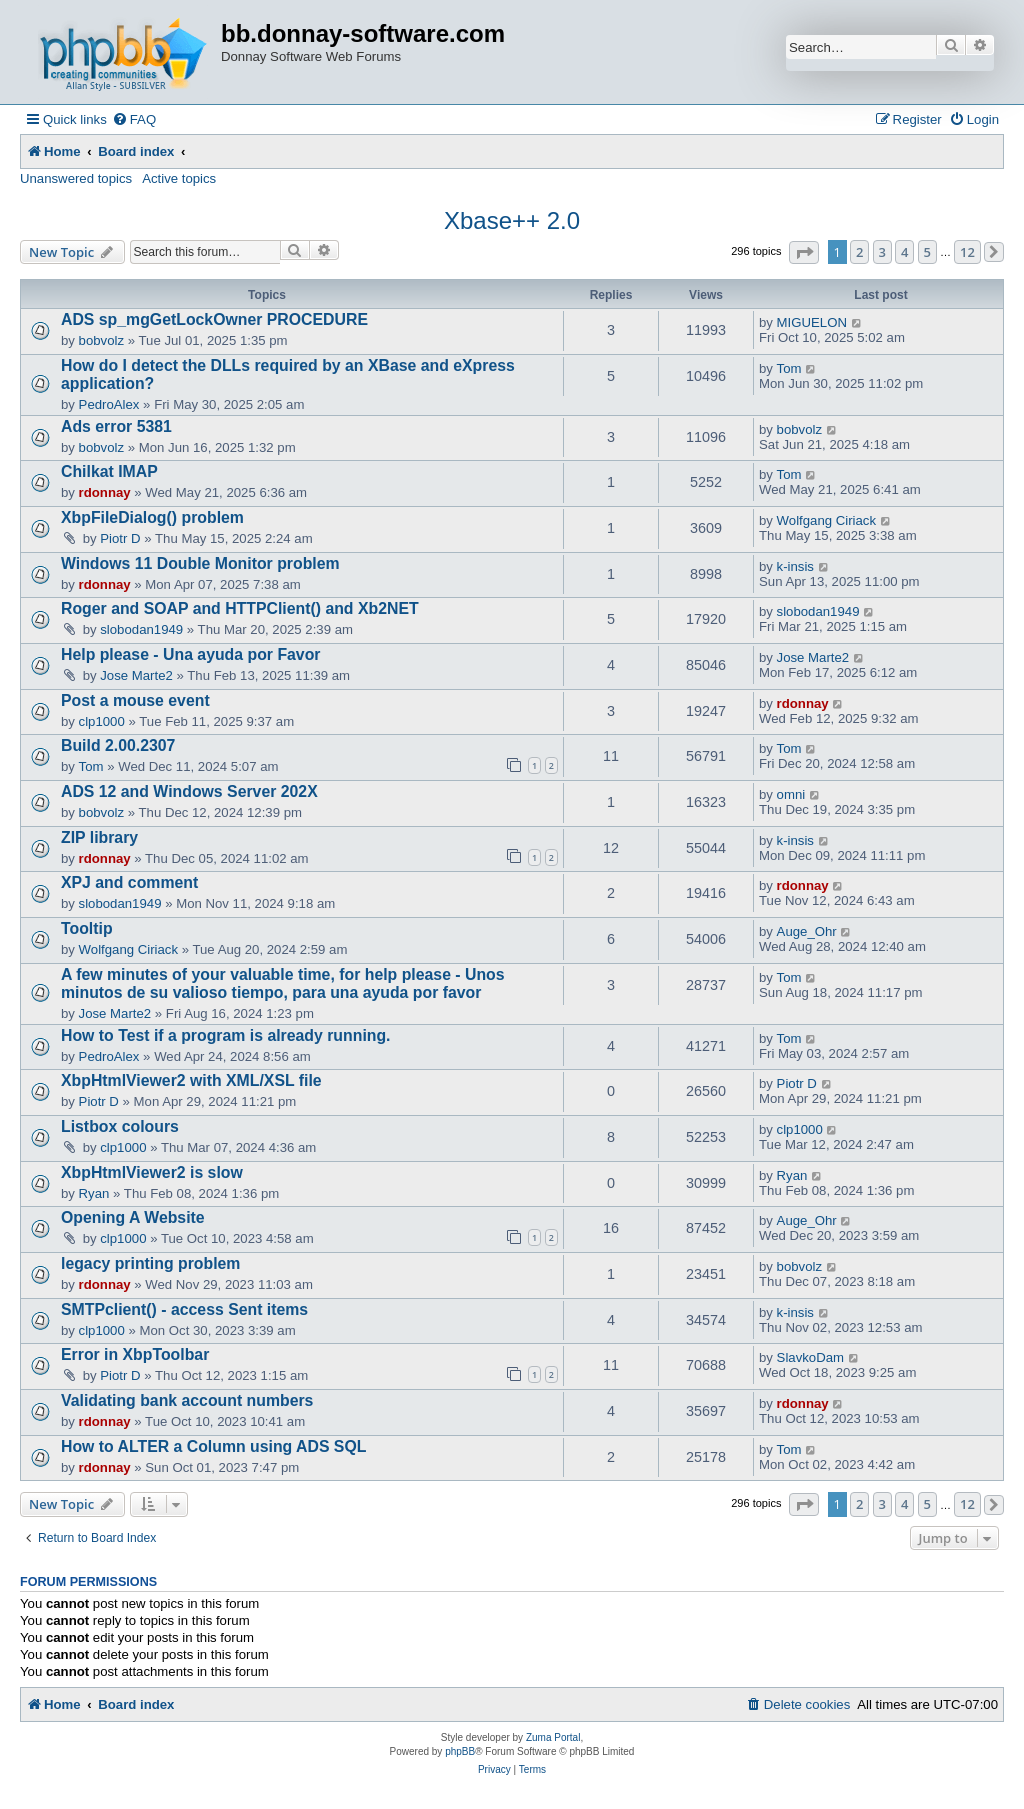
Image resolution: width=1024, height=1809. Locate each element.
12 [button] (967, 252)
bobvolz (101, 340)
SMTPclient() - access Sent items (184, 1309)
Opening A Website (133, 1217)
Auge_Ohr (807, 931)
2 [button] (859, 252)
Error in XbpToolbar (135, 1354)
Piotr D (120, 538)
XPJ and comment (129, 882)
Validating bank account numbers (187, 1400)
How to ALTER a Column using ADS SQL (213, 1446)
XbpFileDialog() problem (152, 517)
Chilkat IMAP (109, 471)
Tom (789, 368)
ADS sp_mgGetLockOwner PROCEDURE (214, 319)
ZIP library (99, 837)
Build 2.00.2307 (118, 745)
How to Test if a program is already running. (226, 1035)
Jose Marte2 (136, 675)
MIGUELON (812, 322)
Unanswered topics (76, 178)
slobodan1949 (141, 629)
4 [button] (904, 252)
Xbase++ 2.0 (512, 220)
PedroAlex (109, 404)
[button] (804, 252)
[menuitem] (134, 119)
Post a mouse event (135, 700)
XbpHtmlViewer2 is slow (152, 1172)
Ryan (94, 1193)
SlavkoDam (810, 1357)
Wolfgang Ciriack (826, 520)
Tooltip (87, 928)
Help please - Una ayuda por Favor (190, 654)
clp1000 (102, 721)
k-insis (795, 566)
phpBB (460, 1751)
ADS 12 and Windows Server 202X (189, 791)
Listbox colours (120, 1126)
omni (791, 794)
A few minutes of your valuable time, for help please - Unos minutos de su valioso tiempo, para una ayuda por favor (283, 983)
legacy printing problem (150, 1263)
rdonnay (105, 492)
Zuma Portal (553, 1737)
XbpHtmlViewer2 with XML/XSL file (191, 1080)
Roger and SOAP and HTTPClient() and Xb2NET (240, 608)
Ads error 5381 (116, 426)
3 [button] (882, 252)
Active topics (179, 178)
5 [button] (927, 252)
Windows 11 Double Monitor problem (200, 563)
